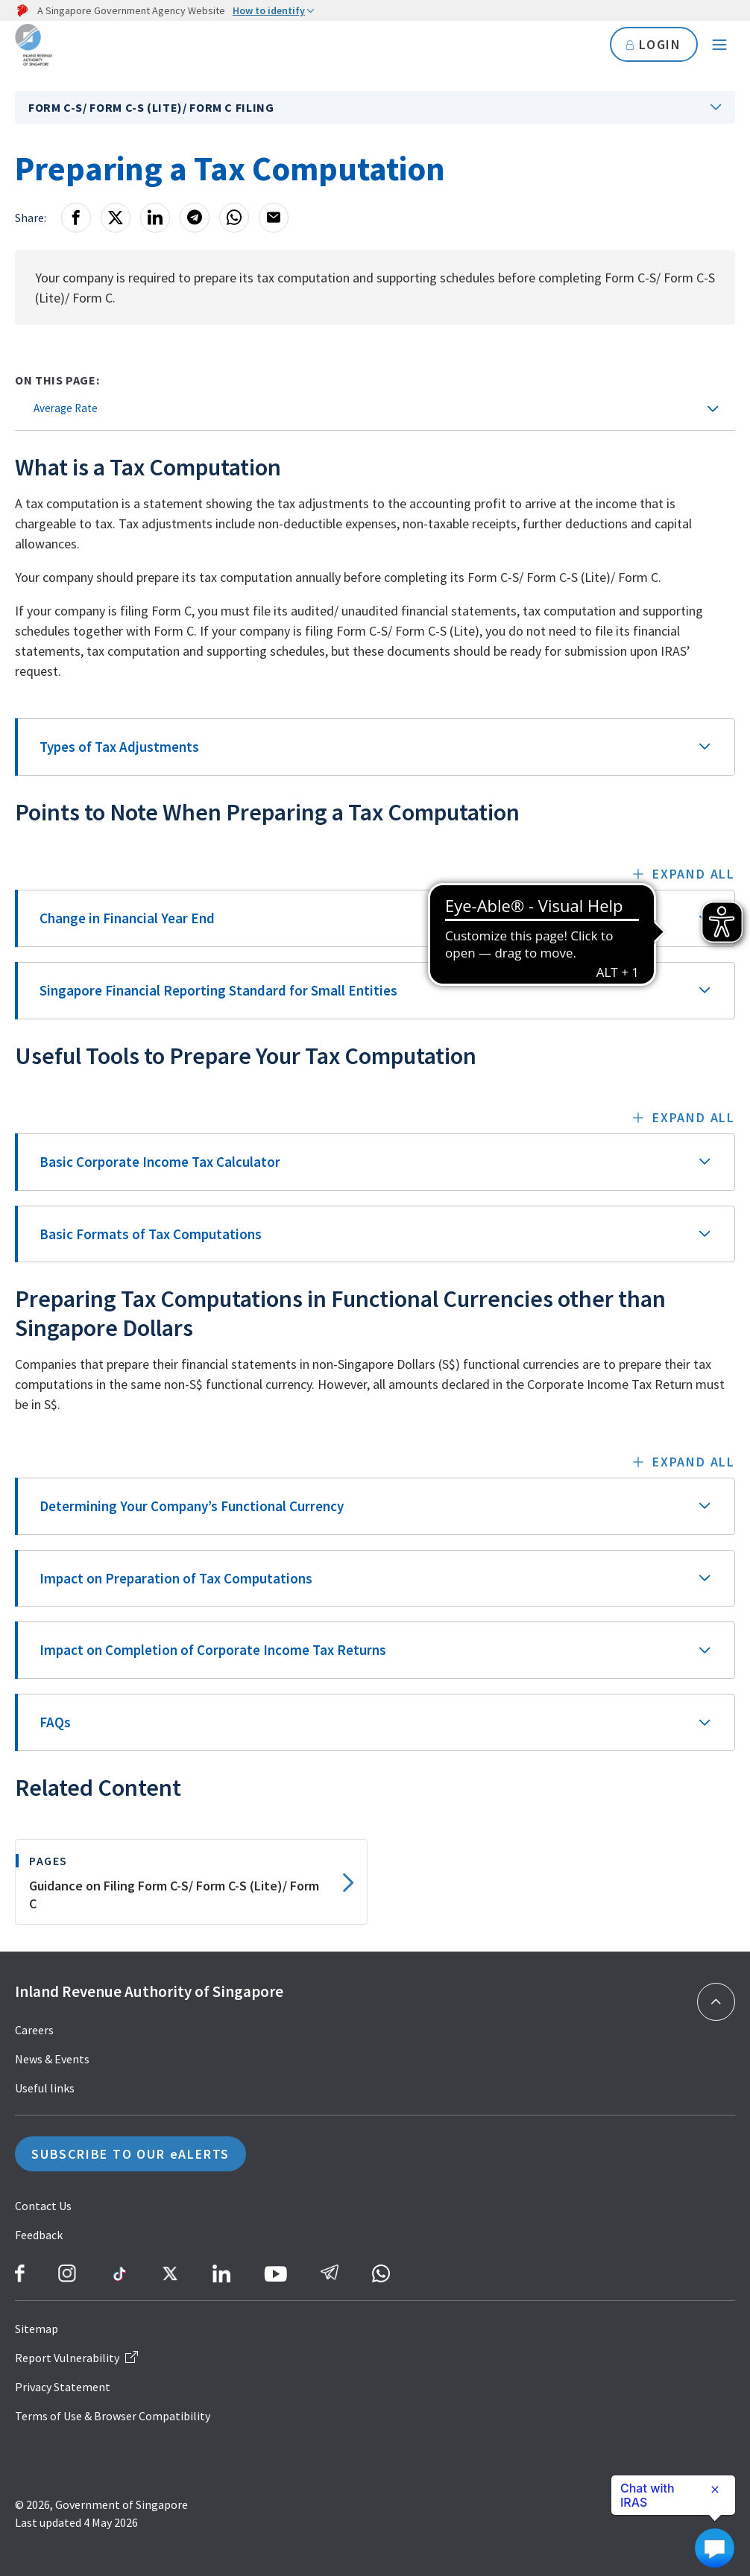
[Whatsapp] (234, 217)
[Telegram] (194, 217)
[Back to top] (716, 2002)
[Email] (274, 217)
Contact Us (43, 2205)
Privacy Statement (62, 2386)
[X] (115, 217)
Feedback (39, 2234)
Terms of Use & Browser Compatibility (112, 2415)
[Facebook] (76, 217)
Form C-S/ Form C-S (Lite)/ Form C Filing (151, 107)
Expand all (693, 873)
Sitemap (36, 2328)
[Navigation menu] (719, 44)
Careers (34, 2029)
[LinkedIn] (155, 217)
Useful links (45, 2087)
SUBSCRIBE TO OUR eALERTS (130, 2153)
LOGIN (653, 44)
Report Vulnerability (76, 2357)
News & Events (52, 2058)
